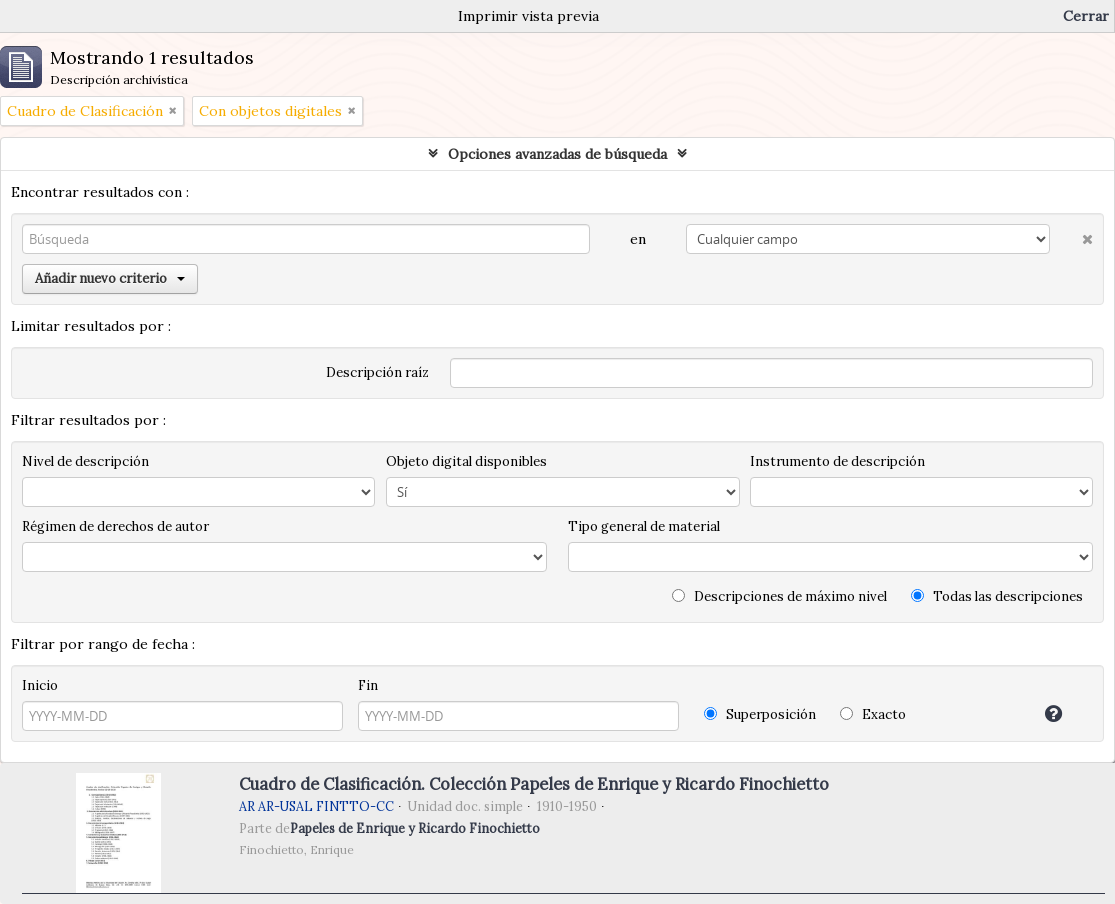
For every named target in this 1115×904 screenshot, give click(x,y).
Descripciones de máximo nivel (779, 596)
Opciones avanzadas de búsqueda (557, 154)
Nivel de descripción (85, 461)
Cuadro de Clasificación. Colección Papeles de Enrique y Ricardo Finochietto (534, 784)
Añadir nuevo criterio (110, 278)
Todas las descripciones (997, 596)
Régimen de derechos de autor (115, 526)
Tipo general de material (644, 526)
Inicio (40, 685)
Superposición (760, 714)
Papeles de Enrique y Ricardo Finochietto (415, 828)
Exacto (873, 714)
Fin (368, 685)
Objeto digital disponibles (466, 461)
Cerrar (1086, 16)
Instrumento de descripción (837, 461)
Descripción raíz (377, 372)
